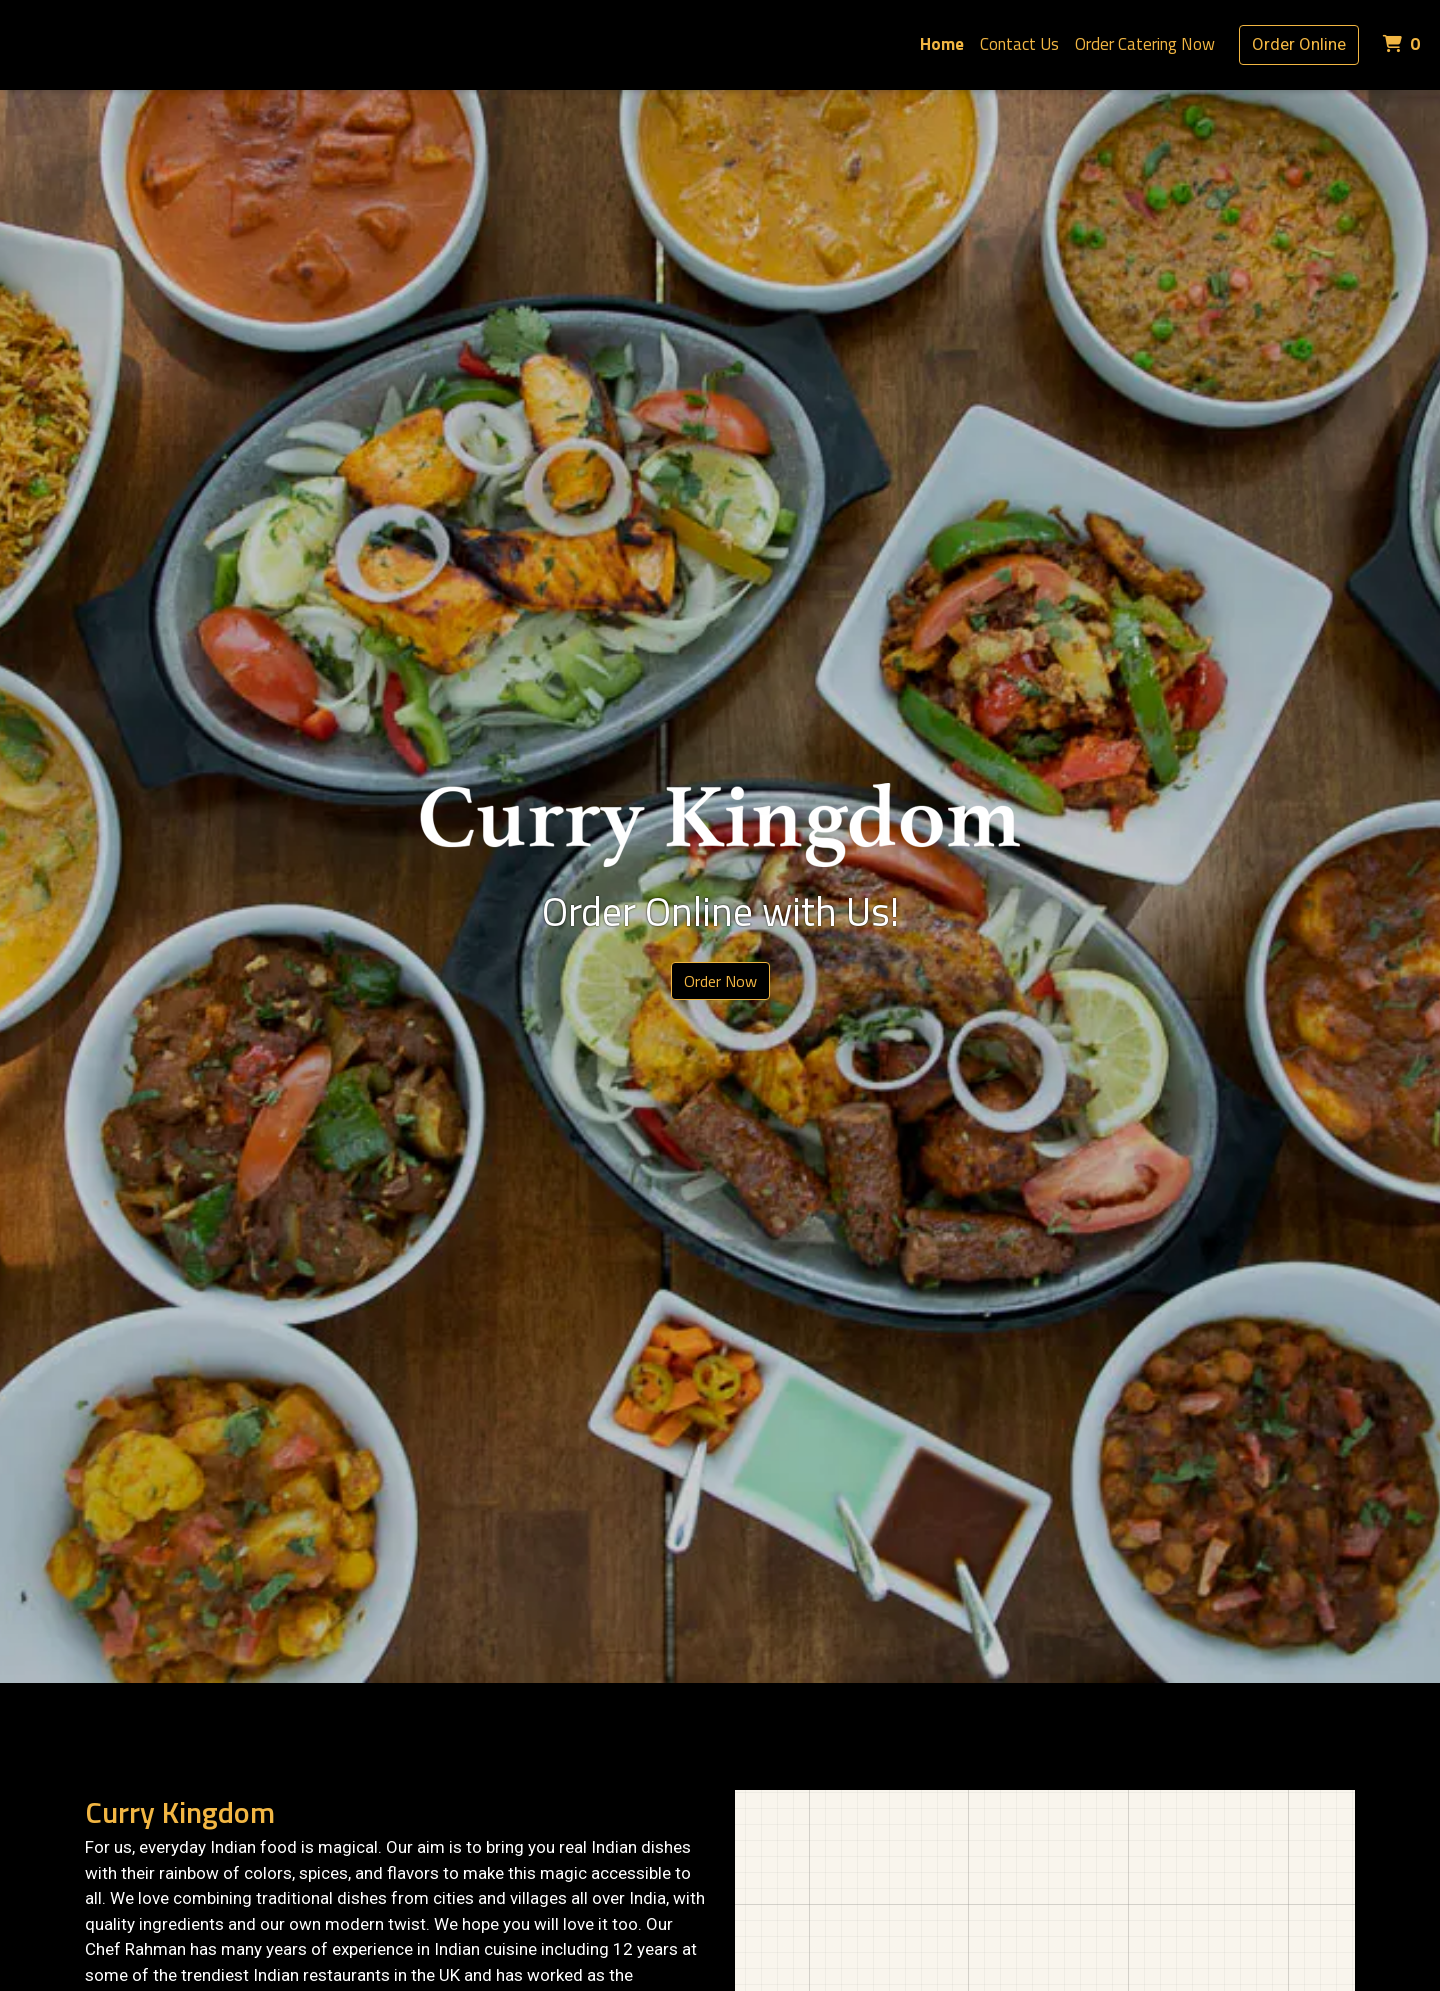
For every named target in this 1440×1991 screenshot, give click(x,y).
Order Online (1299, 44)
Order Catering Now (1145, 44)
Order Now (720, 981)
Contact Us (1019, 44)
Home (942, 44)
